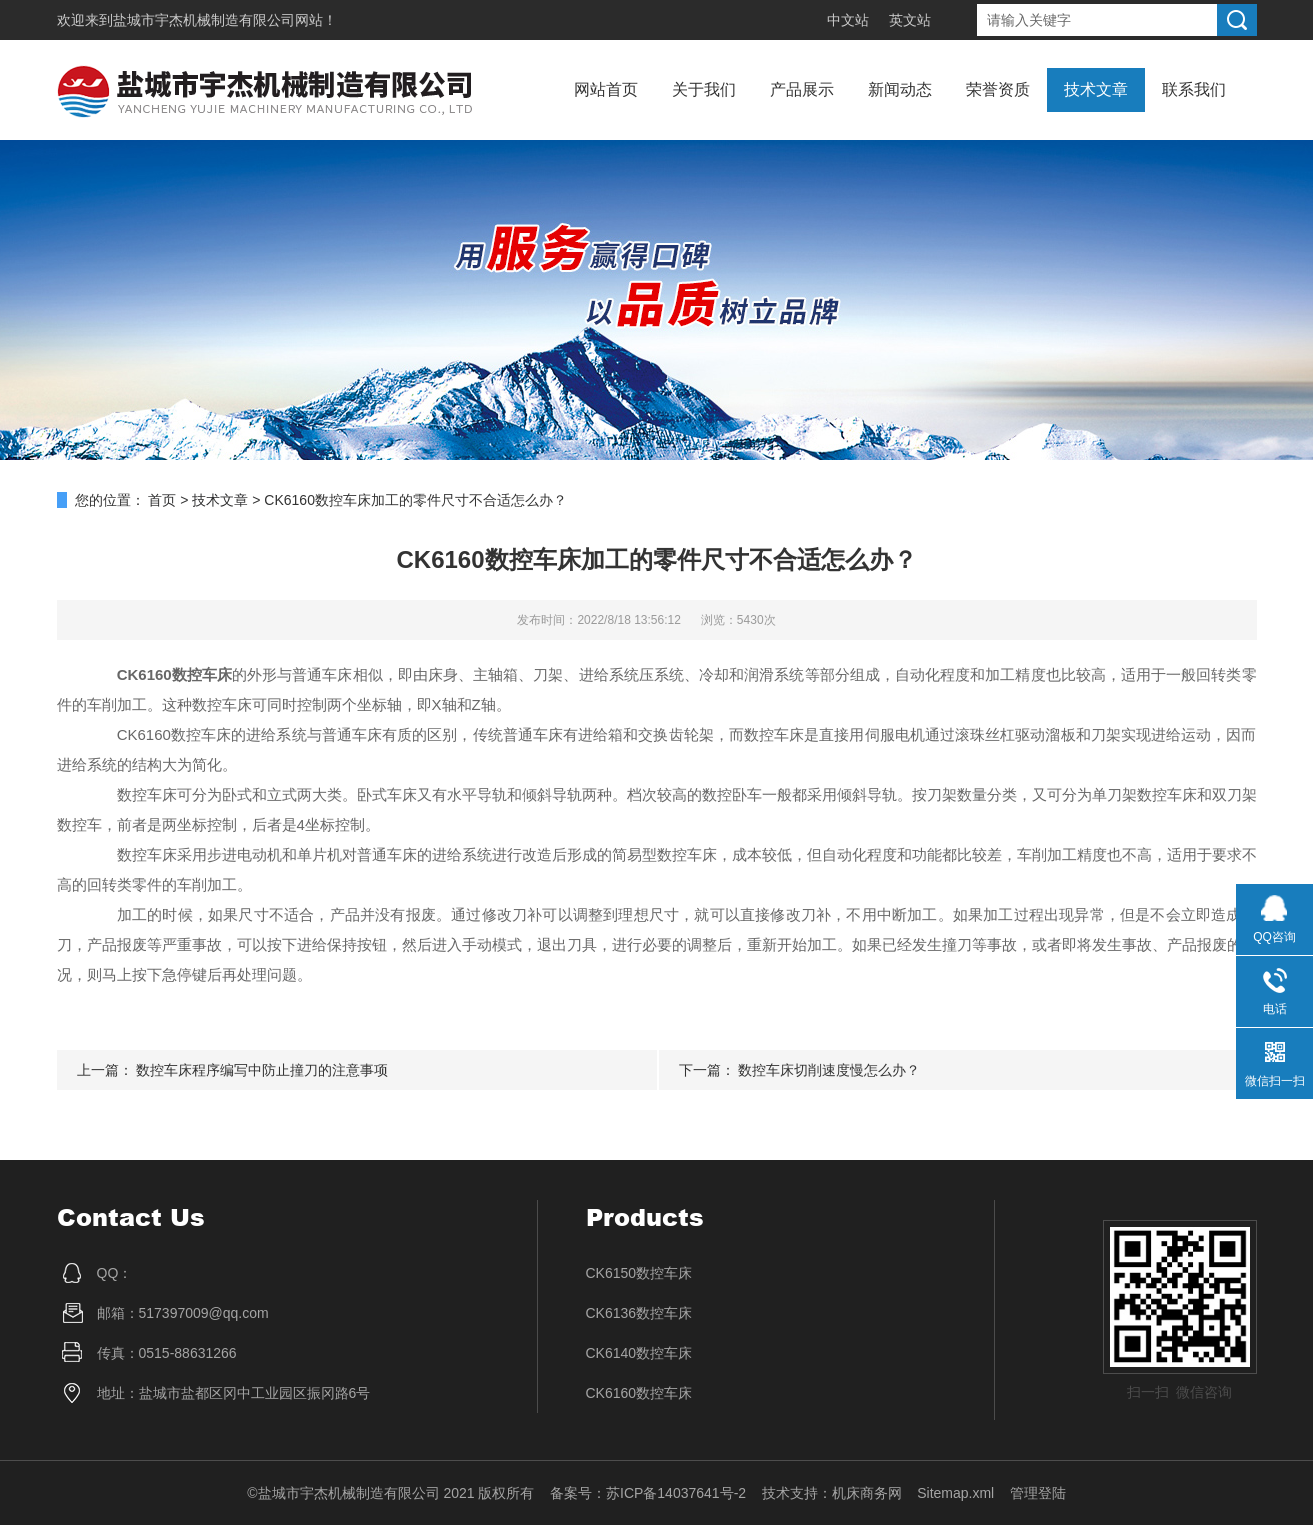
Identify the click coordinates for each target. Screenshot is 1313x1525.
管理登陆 (1038, 1493)
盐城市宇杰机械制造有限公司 (204, 20)
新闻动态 (900, 89)
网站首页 (606, 89)
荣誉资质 (998, 89)
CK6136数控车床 (639, 1313)
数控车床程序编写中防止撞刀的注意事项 (262, 1070)
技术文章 (1096, 89)
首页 (162, 500)
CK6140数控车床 (639, 1353)
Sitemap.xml (955, 1493)
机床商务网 (867, 1493)
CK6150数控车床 (639, 1273)
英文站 (910, 20)
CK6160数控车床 (639, 1393)
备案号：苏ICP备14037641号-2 (648, 1493)
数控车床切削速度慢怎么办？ (829, 1070)
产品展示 (802, 89)
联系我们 (1194, 89)
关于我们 (704, 89)
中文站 (848, 20)
